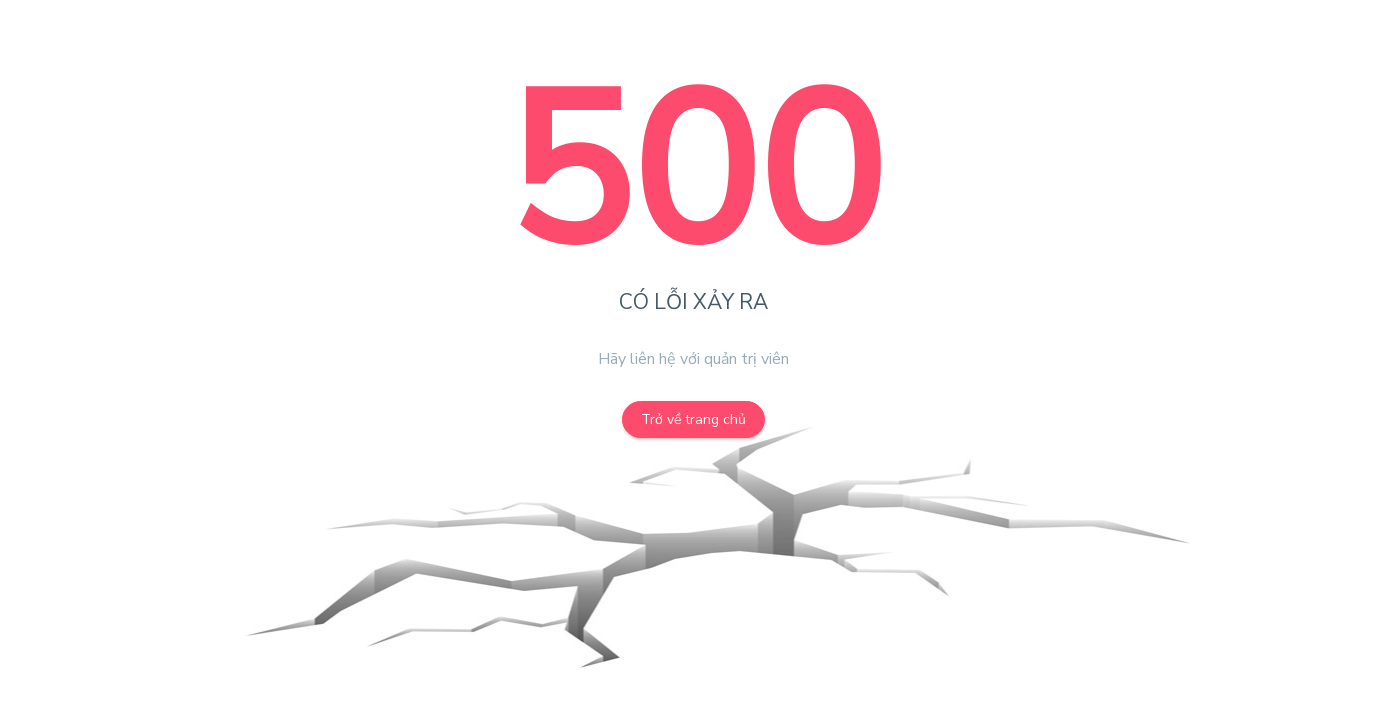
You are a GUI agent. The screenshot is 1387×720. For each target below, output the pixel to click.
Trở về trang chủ (693, 419)
